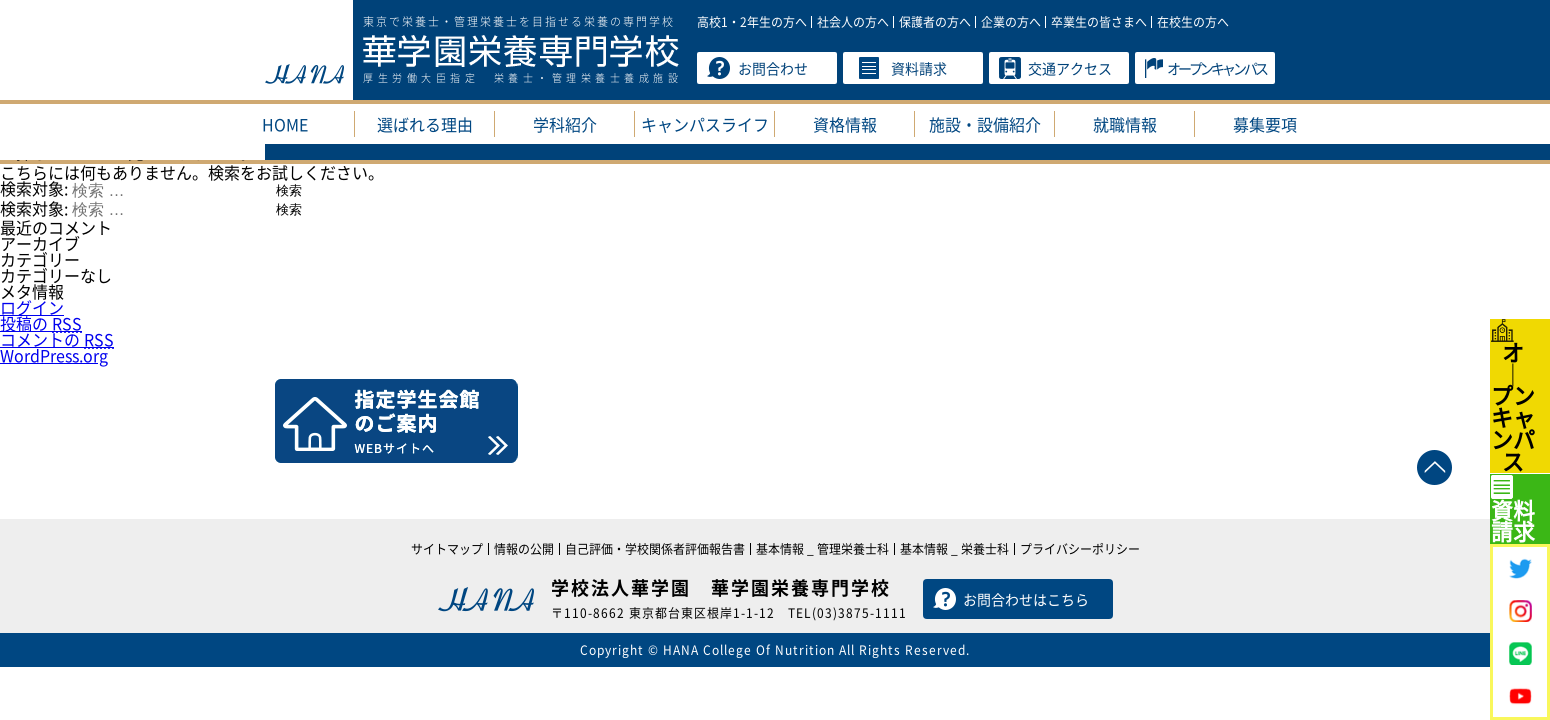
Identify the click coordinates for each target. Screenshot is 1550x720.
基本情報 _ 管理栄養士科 (822, 549)
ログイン (32, 307)
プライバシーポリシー (1080, 549)
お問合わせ (773, 68)
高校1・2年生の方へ (752, 22)
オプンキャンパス (1521, 313)
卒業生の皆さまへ (1099, 22)
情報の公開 (524, 549)
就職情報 (1125, 124)
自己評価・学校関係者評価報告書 (655, 549)
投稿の (41, 323)
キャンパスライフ (705, 124)
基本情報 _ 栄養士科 (954, 549)
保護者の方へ (935, 22)
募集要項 (1265, 124)
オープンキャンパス (1216, 68)
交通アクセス (1070, 68)
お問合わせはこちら (1026, 599)
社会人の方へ (853, 22)
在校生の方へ (1193, 22)
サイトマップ (447, 549)
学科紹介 (565, 124)
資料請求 (919, 68)
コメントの (57, 339)
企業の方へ (1011, 22)
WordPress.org (54, 355)
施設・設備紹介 (985, 124)
